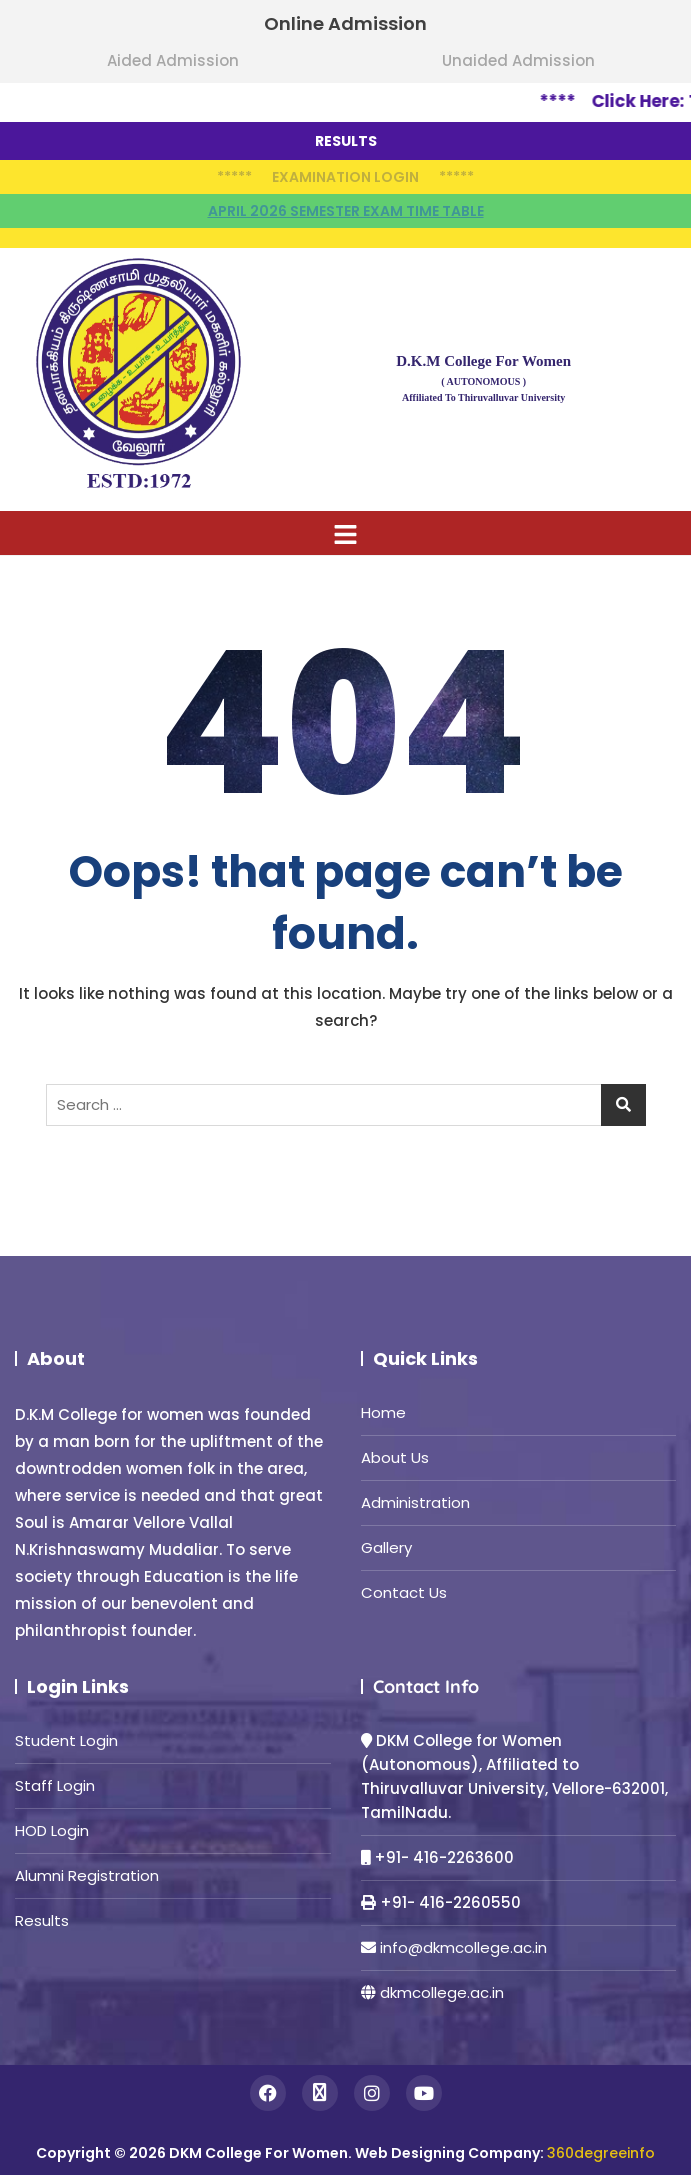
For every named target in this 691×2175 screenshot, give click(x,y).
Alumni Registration (87, 1875)
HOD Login (52, 1830)
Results (42, 1920)
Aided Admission (173, 60)
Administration (415, 1502)
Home (383, 1412)
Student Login (66, 1740)
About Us (395, 1457)
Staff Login (55, 1785)
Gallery (386, 1547)
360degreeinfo (601, 2153)
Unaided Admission (518, 60)
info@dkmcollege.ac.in (463, 1947)
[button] (345, 533)
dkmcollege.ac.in (442, 1992)
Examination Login (345, 177)
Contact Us (404, 1592)
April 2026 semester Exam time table (346, 211)
